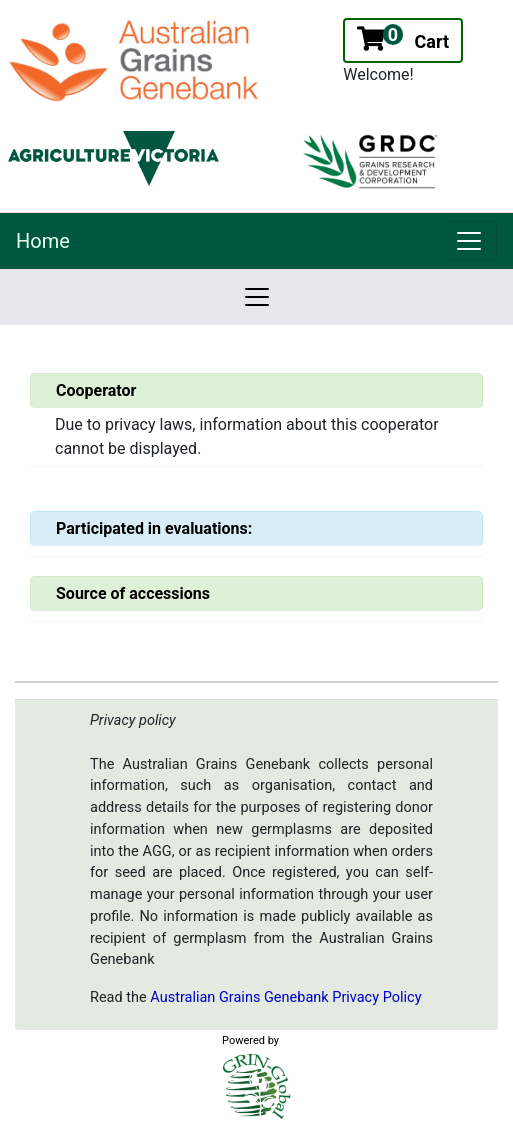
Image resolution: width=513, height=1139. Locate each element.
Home (43, 241)
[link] (469, 241)
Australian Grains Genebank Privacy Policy (285, 997)
